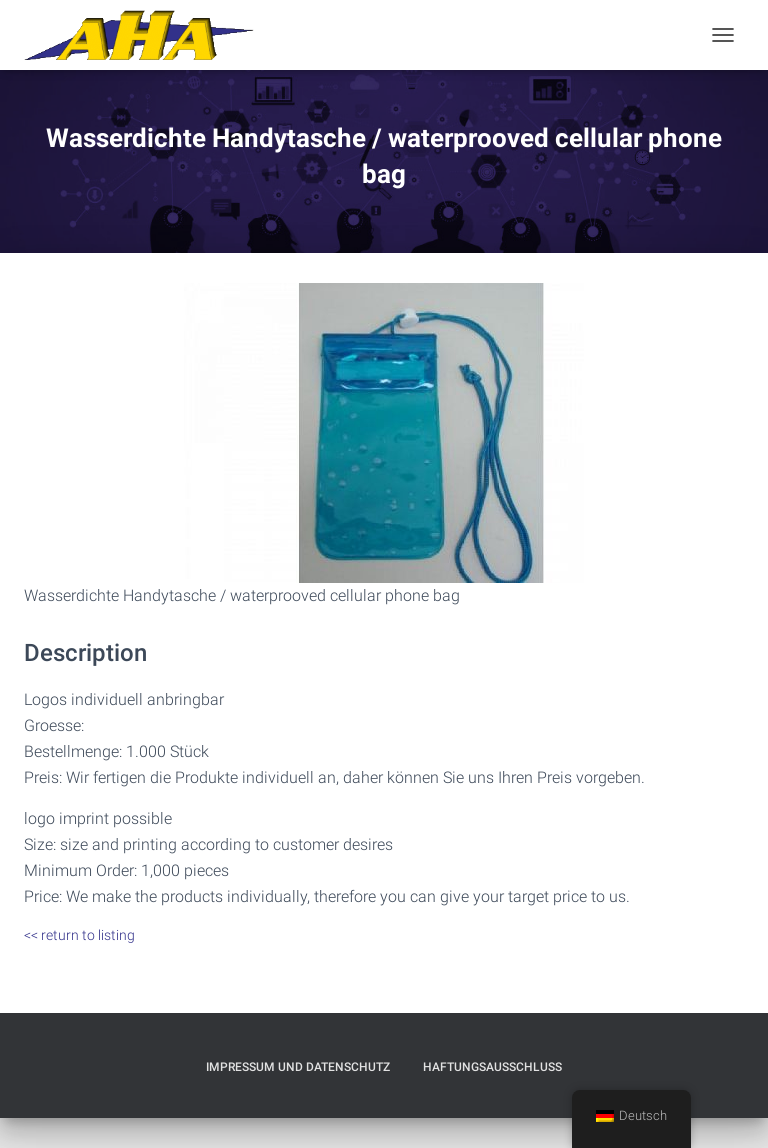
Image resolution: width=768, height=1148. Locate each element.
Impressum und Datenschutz (298, 1067)
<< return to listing (79, 935)
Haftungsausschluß (492, 1067)
